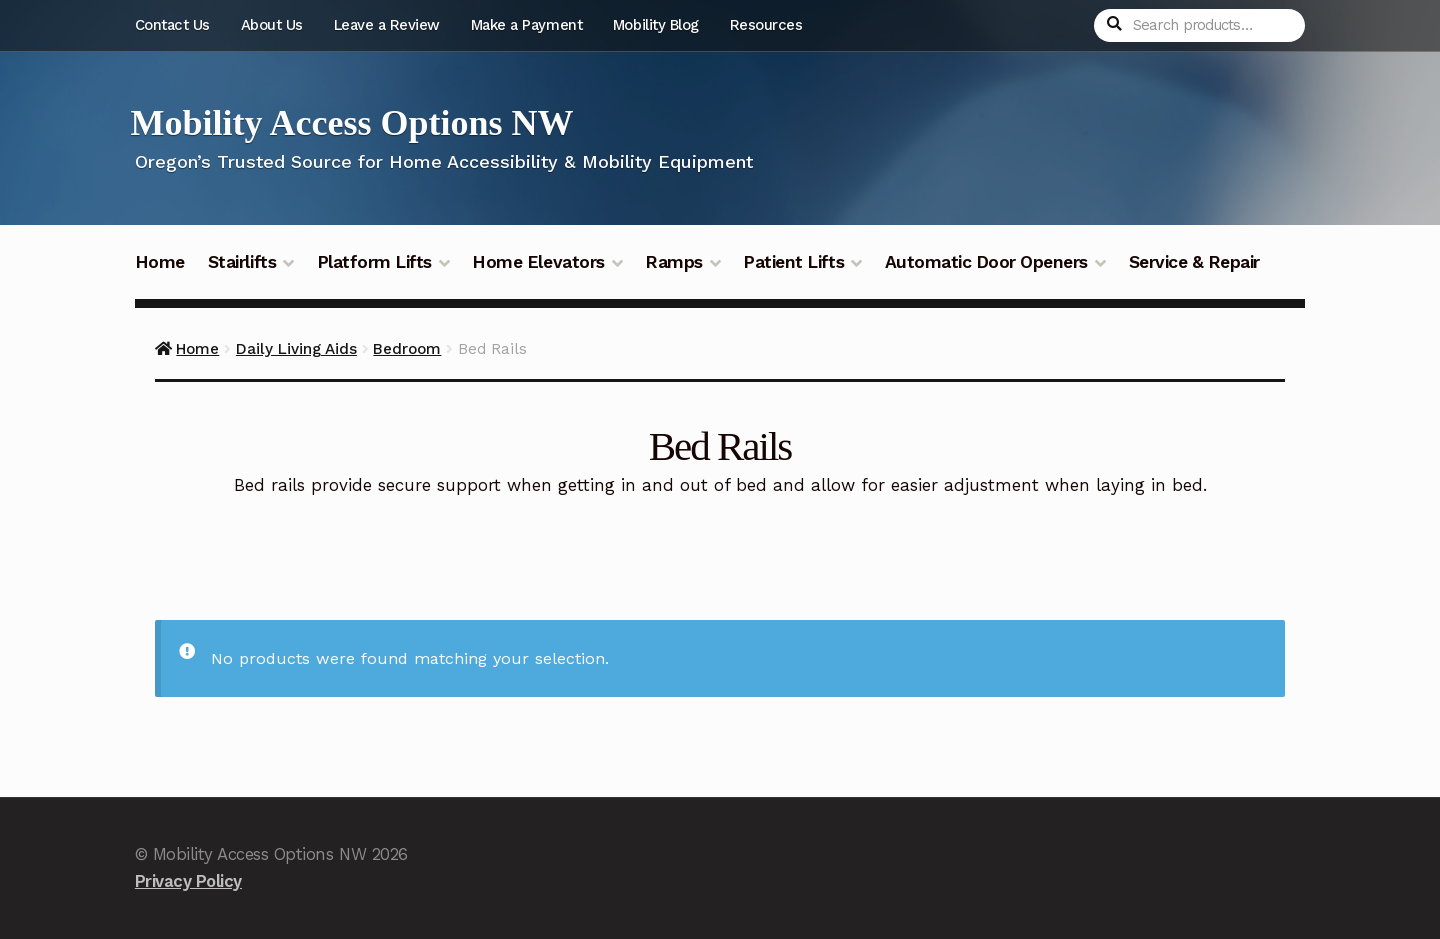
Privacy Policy (188, 881)
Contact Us (172, 25)
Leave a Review (387, 25)
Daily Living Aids (296, 349)
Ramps (674, 262)
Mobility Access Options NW (352, 123)
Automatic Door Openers (986, 262)
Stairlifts (242, 262)
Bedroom (407, 349)
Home (160, 262)
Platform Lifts (374, 262)
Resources (766, 25)
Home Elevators (538, 262)
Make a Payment (526, 25)
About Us (272, 25)
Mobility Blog (656, 25)
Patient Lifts (793, 262)
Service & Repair (1194, 262)
